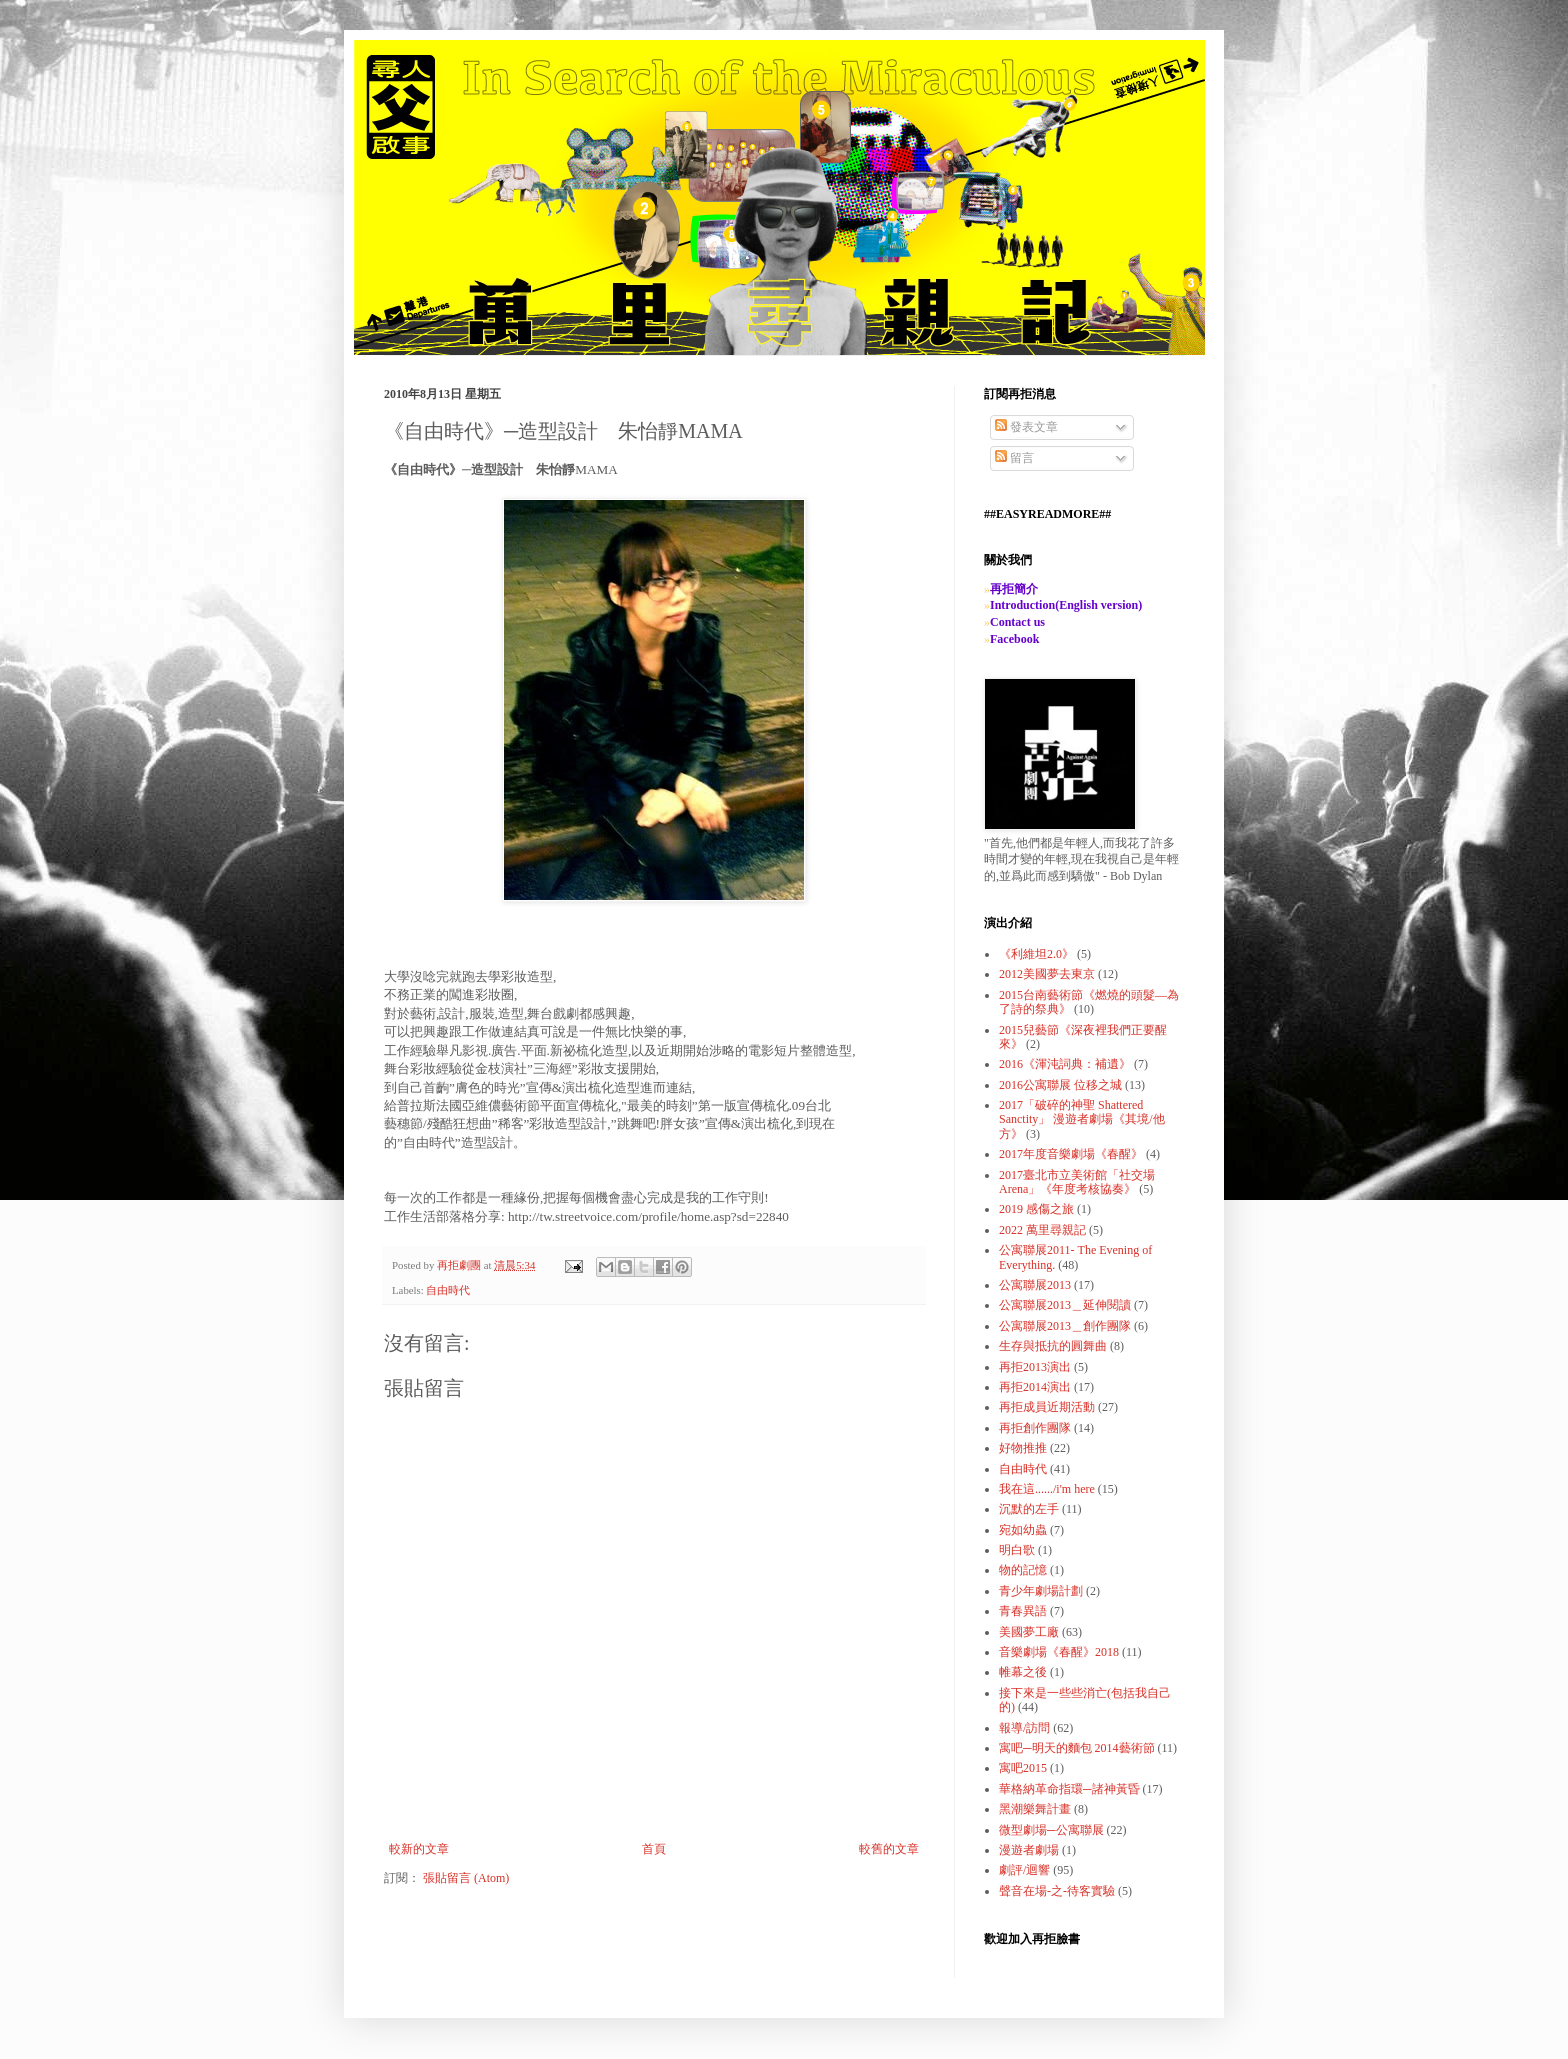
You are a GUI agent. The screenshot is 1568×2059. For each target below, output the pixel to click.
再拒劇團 (460, 1265)
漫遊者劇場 (1029, 1850)
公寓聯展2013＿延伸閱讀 (1065, 1305)
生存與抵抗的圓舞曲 (1053, 1346)
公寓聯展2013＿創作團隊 (1065, 1326)
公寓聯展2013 (1035, 1285)
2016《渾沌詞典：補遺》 (1065, 1064)
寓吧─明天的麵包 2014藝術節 (1077, 1748)
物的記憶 (1023, 1570)
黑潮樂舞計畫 (1035, 1809)
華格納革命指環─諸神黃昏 (1069, 1789)
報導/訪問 (1024, 1728)
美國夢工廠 (1029, 1632)
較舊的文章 (889, 1849)
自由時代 (448, 1290)
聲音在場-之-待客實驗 (1057, 1891)
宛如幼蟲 (1023, 1530)
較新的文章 (419, 1849)
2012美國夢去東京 (1047, 974)
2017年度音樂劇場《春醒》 (1071, 1154)
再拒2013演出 (1035, 1367)
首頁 (654, 1849)
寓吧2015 (1023, 1768)
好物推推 (1023, 1448)
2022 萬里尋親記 (1042, 1230)
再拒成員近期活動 (1047, 1407)
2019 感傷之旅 (1036, 1209)
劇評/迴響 (1024, 1870)
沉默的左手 (1029, 1509)
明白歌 (1017, 1550)
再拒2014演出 (1035, 1387)
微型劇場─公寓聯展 (1051, 1830)
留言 (1014, 458)
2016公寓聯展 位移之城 (1060, 1085)
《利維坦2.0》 (1036, 954)
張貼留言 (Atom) (466, 1878)
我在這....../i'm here (1047, 1489)
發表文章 (1026, 427)
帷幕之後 (1023, 1672)
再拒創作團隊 (1035, 1428)
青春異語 (1023, 1611)
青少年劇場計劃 (1041, 1591)
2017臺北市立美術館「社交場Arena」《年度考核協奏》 (1077, 1182)
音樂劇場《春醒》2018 (1059, 1652)
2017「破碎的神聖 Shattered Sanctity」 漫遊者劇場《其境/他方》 (1082, 1119)
